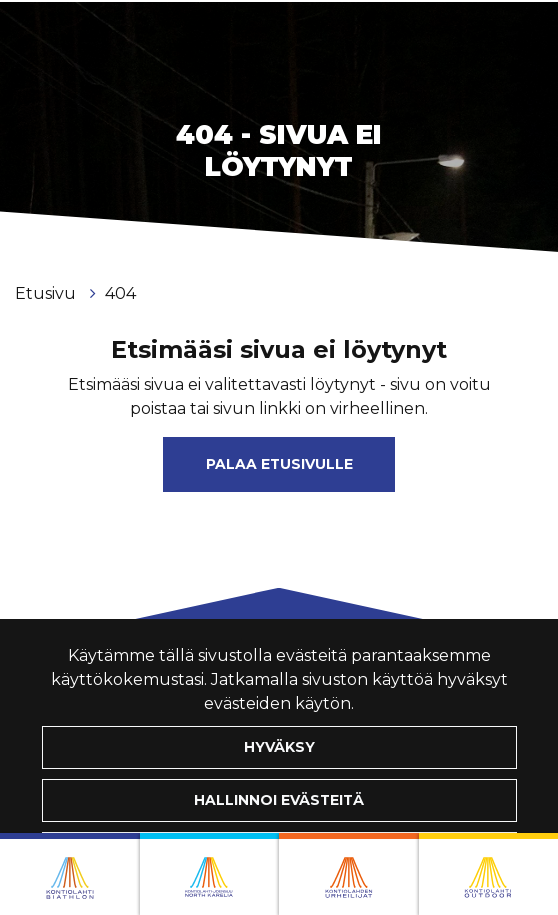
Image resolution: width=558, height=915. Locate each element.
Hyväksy (279, 747)
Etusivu (47, 293)
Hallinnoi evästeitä (279, 800)
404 (120, 293)
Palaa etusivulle (279, 464)
